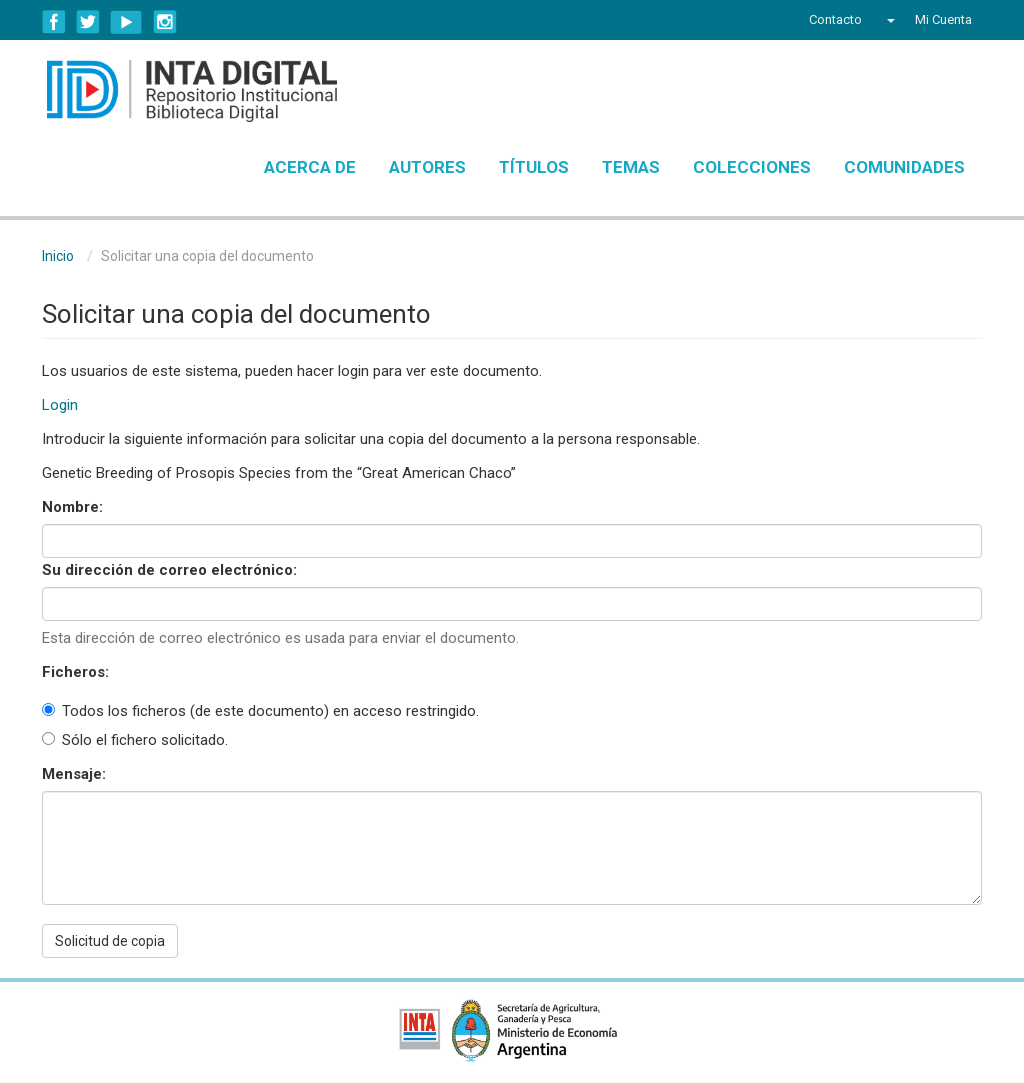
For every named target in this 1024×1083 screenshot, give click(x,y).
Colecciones (752, 167)
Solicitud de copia (110, 941)
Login (60, 405)
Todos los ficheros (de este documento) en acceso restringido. (260, 711)
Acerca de (310, 167)
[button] (888, 20)
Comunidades (904, 167)
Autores (427, 167)
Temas (631, 167)
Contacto (835, 19)
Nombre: (74, 507)
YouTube (126, 22)
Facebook (54, 22)
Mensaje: (76, 774)
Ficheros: (77, 672)
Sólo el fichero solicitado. (135, 740)
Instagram (165, 22)
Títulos (534, 167)
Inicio (58, 256)
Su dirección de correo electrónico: (171, 570)
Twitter (88, 22)
